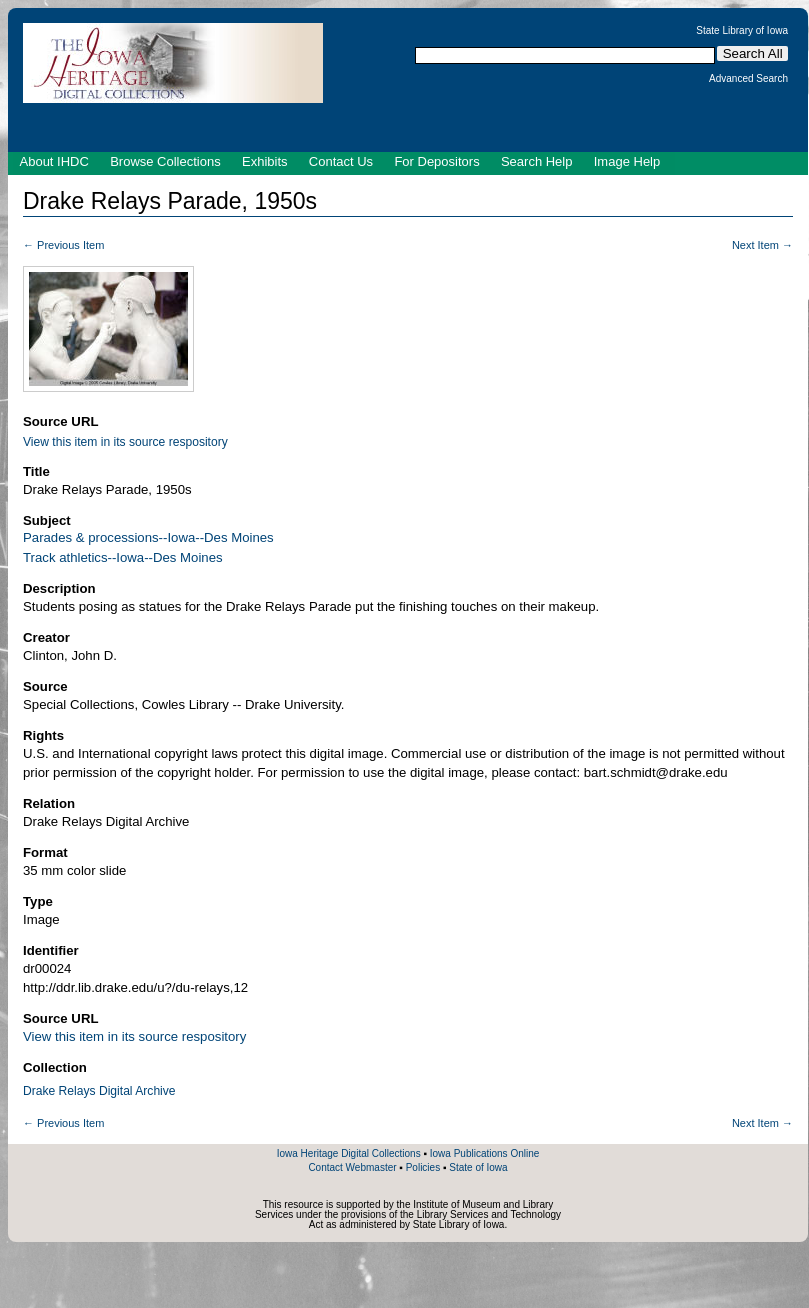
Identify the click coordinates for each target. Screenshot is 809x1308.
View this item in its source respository (125, 442)
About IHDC (54, 161)
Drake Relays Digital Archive (99, 1091)
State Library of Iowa (742, 31)
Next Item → (762, 245)
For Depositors (436, 161)
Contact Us (341, 161)
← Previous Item (63, 245)
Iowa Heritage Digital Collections (349, 1153)
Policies (423, 1167)
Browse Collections (165, 161)
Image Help (627, 161)
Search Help (537, 161)
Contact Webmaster (352, 1167)
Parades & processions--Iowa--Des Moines (148, 537)
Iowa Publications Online (485, 1153)
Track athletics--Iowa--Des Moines (123, 557)
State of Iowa (478, 1167)
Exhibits (265, 161)
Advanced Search (748, 79)
